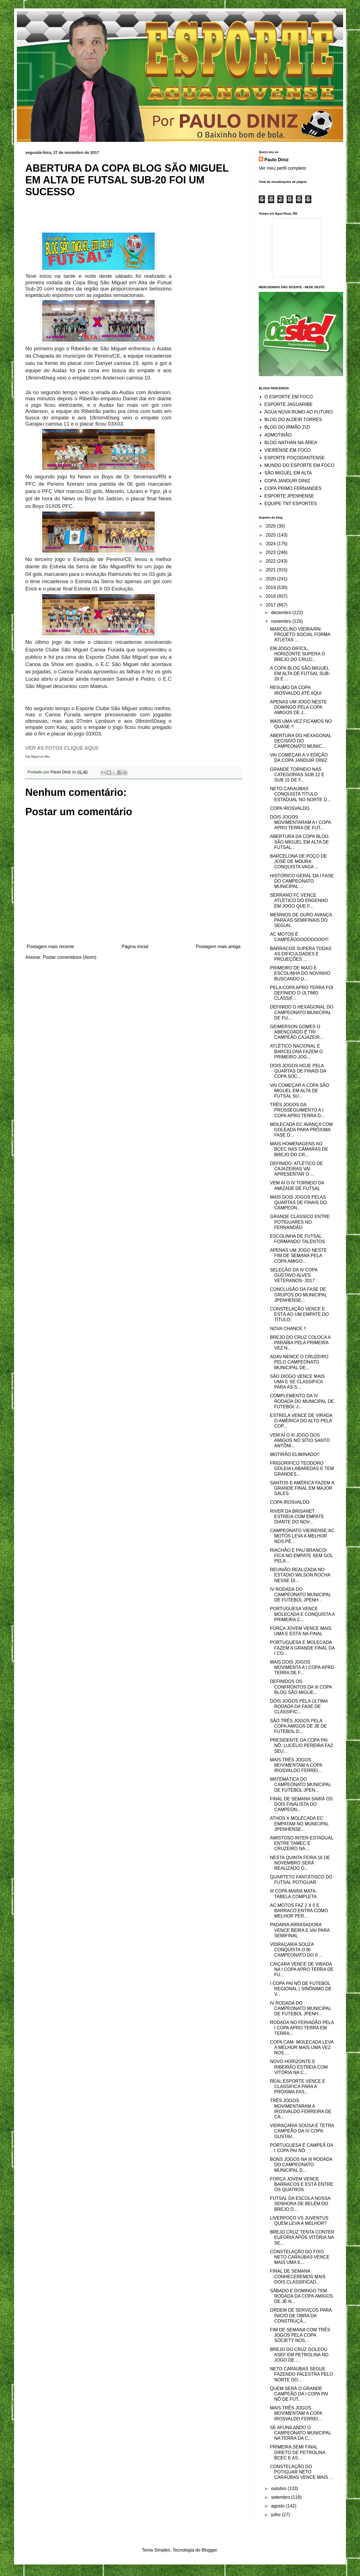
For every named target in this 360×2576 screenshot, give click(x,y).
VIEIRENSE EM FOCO (287, 450)
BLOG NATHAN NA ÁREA (290, 442)
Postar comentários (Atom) (69, 957)
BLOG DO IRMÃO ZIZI (287, 427)
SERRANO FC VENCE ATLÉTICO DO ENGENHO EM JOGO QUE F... (299, 900)
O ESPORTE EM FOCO (288, 396)
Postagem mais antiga (218, 946)
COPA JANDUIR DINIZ (287, 480)
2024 (271, 543)
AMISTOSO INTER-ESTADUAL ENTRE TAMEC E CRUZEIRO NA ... (301, 1843)
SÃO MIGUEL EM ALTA (288, 473)
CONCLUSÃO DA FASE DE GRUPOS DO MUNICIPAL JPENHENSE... (298, 1294)
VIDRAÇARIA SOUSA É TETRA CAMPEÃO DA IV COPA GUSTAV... (302, 2131)
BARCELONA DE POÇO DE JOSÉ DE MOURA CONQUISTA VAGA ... (298, 861)
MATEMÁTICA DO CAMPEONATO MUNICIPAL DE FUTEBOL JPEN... (300, 1784)
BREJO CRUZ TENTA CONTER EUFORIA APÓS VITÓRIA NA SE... (302, 2237)
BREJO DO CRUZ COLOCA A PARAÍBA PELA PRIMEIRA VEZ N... (300, 1342)
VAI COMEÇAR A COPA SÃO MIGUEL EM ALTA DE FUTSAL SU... (299, 1090)
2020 (271, 578)
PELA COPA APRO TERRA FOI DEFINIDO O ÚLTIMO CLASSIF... (301, 993)
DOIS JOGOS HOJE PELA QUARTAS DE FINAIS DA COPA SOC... (298, 1071)
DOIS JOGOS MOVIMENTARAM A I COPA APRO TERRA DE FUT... (300, 822)
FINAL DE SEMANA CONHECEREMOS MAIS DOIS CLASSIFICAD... (297, 2276)
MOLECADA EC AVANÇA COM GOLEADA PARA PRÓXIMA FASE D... (301, 1129)
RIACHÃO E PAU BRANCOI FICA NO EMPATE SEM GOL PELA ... (301, 1555)
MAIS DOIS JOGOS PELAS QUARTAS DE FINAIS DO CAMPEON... (298, 1202)
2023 (271, 552)
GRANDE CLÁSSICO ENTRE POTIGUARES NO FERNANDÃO (300, 1222)
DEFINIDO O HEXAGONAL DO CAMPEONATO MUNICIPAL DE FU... (301, 1012)
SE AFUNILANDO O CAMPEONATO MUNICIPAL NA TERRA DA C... (300, 2433)
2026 (271, 526)
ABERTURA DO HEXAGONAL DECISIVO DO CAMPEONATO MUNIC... (300, 741)
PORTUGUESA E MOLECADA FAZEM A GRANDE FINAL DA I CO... (302, 1647)
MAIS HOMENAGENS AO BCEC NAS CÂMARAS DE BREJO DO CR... (299, 1149)
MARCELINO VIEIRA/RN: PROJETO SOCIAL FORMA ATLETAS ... (300, 634)
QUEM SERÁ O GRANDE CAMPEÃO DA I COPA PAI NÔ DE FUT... (299, 2394)
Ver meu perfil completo (282, 168)
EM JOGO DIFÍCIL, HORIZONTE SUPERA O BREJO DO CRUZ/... (297, 654)
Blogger (209, 2550)
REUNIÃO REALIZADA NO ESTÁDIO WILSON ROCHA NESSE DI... (300, 1575)
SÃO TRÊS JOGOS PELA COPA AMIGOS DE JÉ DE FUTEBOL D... (298, 1726)
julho (276, 2514)
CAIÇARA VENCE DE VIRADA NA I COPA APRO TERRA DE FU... (302, 1969)
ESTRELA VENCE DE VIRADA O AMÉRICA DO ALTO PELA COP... (301, 1420)
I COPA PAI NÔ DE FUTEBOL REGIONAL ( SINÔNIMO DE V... (301, 1988)
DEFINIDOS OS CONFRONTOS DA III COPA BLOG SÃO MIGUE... (301, 1686)
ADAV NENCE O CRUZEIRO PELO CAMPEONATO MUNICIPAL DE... (299, 1362)
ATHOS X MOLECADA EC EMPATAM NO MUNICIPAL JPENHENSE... (299, 1823)
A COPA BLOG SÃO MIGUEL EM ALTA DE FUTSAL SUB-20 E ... (300, 673)
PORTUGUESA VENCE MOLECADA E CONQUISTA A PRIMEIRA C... (302, 1614)
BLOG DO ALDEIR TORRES (293, 419)
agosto (278, 2506)
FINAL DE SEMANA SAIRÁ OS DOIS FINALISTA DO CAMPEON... (301, 1804)
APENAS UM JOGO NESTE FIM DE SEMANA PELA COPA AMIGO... (298, 1255)
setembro (281, 2497)
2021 (271, 569)
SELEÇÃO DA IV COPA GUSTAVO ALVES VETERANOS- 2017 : (294, 1275)
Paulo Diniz (276, 159)
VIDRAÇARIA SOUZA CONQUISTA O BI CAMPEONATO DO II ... (296, 1949)
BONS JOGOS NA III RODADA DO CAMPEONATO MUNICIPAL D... (301, 2164)
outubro (279, 2488)
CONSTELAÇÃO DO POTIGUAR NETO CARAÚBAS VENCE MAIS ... (301, 2472)
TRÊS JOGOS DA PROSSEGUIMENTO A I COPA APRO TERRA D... (297, 1110)
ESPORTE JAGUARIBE (288, 404)
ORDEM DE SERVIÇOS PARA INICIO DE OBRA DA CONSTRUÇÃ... (301, 2315)
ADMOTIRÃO (278, 435)
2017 (271, 605)
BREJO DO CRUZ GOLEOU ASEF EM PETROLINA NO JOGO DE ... (299, 2355)
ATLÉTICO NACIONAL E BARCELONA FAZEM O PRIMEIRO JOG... (296, 1051)
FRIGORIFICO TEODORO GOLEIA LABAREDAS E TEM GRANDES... (302, 1468)
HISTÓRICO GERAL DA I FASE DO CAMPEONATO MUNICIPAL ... (302, 881)
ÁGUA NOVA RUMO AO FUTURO (298, 412)
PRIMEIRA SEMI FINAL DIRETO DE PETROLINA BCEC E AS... (297, 2452)
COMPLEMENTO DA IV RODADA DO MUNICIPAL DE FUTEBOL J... (302, 1401)
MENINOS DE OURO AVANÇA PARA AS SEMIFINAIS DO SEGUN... (301, 920)
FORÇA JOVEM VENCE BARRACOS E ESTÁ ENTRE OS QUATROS (301, 2184)
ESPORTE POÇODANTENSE (294, 457)
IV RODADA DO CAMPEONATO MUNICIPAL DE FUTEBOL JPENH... (300, 1594)
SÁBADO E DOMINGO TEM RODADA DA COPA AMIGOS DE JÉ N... (301, 2296)
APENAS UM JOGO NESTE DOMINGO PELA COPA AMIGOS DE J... (298, 707)
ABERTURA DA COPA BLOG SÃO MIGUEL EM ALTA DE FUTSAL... (299, 841)
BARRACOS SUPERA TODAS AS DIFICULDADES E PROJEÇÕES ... (300, 954)
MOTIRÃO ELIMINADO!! (295, 1454)
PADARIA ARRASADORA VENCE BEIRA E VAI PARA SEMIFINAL (300, 1930)
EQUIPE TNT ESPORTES (290, 503)
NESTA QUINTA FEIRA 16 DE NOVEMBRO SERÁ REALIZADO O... (300, 1863)
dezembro (281, 612)
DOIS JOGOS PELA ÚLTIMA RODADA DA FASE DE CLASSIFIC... (299, 1706)
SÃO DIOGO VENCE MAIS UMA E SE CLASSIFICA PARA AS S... (297, 1381)
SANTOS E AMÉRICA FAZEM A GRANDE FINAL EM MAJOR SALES (302, 1488)
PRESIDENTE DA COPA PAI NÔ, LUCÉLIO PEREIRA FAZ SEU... (301, 1745)
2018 (271, 596)
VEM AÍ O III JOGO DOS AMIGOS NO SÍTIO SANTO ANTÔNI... (300, 1440)
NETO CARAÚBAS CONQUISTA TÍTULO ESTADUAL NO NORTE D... (300, 794)
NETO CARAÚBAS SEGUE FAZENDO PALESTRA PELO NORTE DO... (301, 2374)
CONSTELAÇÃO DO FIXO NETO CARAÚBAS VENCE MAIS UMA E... (299, 2257)
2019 (271, 587)
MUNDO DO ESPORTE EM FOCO (299, 465)
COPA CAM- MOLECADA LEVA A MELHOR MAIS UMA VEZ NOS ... (301, 2047)
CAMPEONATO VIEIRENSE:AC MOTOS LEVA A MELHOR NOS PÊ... (302, 1536)
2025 (271, 535)
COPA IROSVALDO (289, 808)
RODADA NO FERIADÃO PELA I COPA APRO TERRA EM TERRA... (302, 2028)
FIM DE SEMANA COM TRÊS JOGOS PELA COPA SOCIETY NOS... (300, 2335)
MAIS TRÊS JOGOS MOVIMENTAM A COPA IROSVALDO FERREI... (296, 1765)
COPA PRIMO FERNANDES (292, 488)
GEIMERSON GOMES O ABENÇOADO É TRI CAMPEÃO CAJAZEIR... (296, 1032)
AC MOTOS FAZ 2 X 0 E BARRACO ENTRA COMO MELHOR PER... (299, 1910)
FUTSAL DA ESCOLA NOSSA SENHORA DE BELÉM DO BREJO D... (300, 2203)
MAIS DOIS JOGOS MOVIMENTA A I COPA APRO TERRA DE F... (302, 1667)
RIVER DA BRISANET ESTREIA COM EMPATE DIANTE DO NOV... (297, 1516)
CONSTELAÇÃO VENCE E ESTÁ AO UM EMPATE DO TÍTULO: (299, 1314)
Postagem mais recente (50, 946)
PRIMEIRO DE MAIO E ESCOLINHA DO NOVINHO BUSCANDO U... (300, 973)
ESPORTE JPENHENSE (289, 496)
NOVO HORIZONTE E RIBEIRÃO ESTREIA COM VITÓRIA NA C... (299, 2067)
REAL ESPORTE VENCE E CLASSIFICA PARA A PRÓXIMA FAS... (297, 2086)
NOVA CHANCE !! (288, 1328)
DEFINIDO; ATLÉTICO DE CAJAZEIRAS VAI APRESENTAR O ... (296, 1168)
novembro (281, 621)
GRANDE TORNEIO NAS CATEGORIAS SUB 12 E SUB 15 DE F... (297, 774)
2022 (271, 561)
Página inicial (135, 946)
